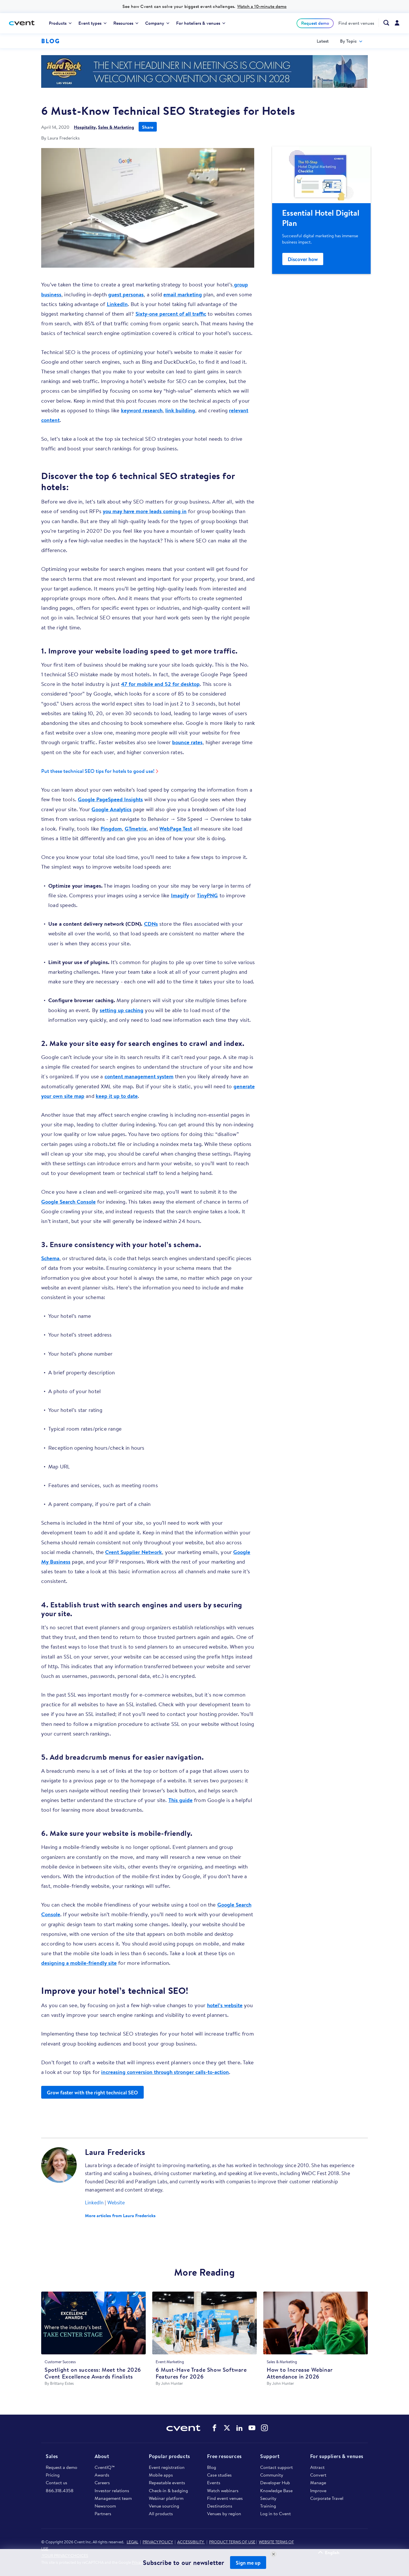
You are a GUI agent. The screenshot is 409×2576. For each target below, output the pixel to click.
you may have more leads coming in (145, 511)
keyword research (141, 410)
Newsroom (105, 2506)
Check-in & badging (168, 2490)
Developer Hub (275, 2482)
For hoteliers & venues (200, 23)
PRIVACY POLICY (158, 2542)
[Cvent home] (24, 23)
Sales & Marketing (116, 127)
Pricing (53, 2475)
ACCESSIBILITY (191, 2542)
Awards (102, 2475)
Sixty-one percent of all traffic (170, 313)
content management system (139, 1076)
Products (60, 23)
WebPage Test (175, 828)
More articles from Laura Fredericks (120, 2215)
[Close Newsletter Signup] (273, 2554)
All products (161, 2513)
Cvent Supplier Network (133, 1552)
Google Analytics (111, 809)
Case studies (219, 2475)
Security (268, 2498)
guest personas (126, 294)
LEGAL (132, 2542)
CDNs (151, 923)
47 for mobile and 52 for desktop (160, 684)
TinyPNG (207, 895)
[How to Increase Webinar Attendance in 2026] (315, 2325)
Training (268, 2506)
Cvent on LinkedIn (239, 2428)
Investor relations (112, 2490)
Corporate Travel (326, 2498)
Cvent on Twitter (227, 2428)
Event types (92, 23)
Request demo (315, 23)
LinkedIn (117, 304)
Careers (102, 2482)
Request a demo (61, 2467)
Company (157, 23)
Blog (211, 2467)
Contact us (56, 2482)
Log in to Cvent (275, 2513)
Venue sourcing (164, 2506)
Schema (50, 1258)
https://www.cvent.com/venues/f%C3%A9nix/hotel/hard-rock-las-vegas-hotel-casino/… (204, 71)
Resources (125, 23)
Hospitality (85, 127)
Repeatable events (167, 2482)
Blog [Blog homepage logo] (50, 40)
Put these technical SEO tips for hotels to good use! (98, 771)
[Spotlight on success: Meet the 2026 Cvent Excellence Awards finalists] (93, 2325)
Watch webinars (223, 2490)
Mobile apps (161, 2475)
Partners (103, 2513)
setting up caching (121, 1010)
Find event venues (356, 23)
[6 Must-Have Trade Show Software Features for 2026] (204, 2325)
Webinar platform (166, 2498)
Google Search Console (68, 1201)
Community (271, 2475)
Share (147, 127)
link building (180, 410)
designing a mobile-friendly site (79, 1963)
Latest (323, 41)
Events (213, 2482)
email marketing (182, 294)
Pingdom (111, 828)
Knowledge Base (276, 2490)
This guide (180, 1800)
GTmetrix (136, 828)
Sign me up (248, 2562)
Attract (317, 2467)
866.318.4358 (60, 2490)
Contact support (276, 2467)
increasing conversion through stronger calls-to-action (165, 2072)
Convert (318, 2475)
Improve (318, 2490)
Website (116, 2202)
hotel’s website (225, 2005)
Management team (113, 2498)
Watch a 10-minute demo (262, 6)
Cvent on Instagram (264, 2428)
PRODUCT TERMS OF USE (232, 2542)
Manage (318, 2482)
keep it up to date (117, 1096)
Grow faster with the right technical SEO (92, 2092)
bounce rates (187, 742)
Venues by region (224, 2513)
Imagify (180, 895)
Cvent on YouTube (252, 2428)
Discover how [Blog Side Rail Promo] (303, 259)
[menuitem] (60, 23)
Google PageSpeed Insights (110, 799)
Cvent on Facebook (214, 2428)
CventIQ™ (105, 2467)
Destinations (219, 2506)
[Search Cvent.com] (384, 22)
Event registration (167, 2467)
